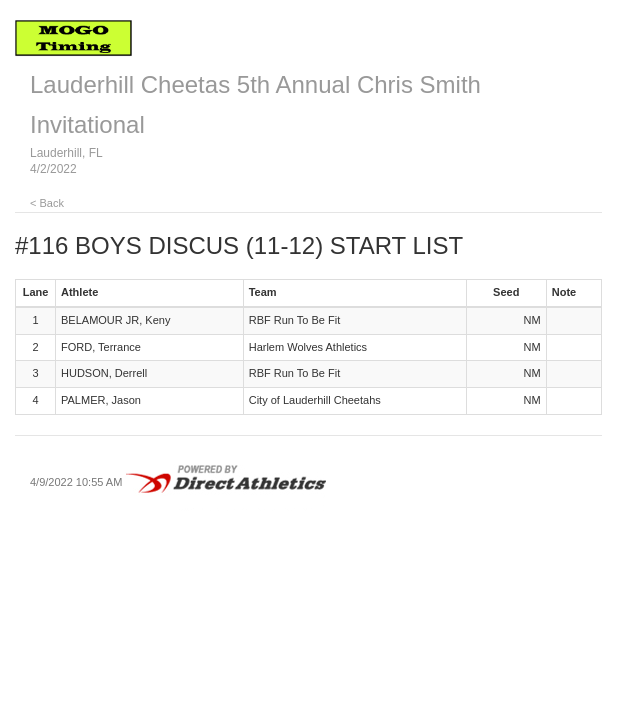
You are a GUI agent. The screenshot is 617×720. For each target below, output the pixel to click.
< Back (47, 203)
